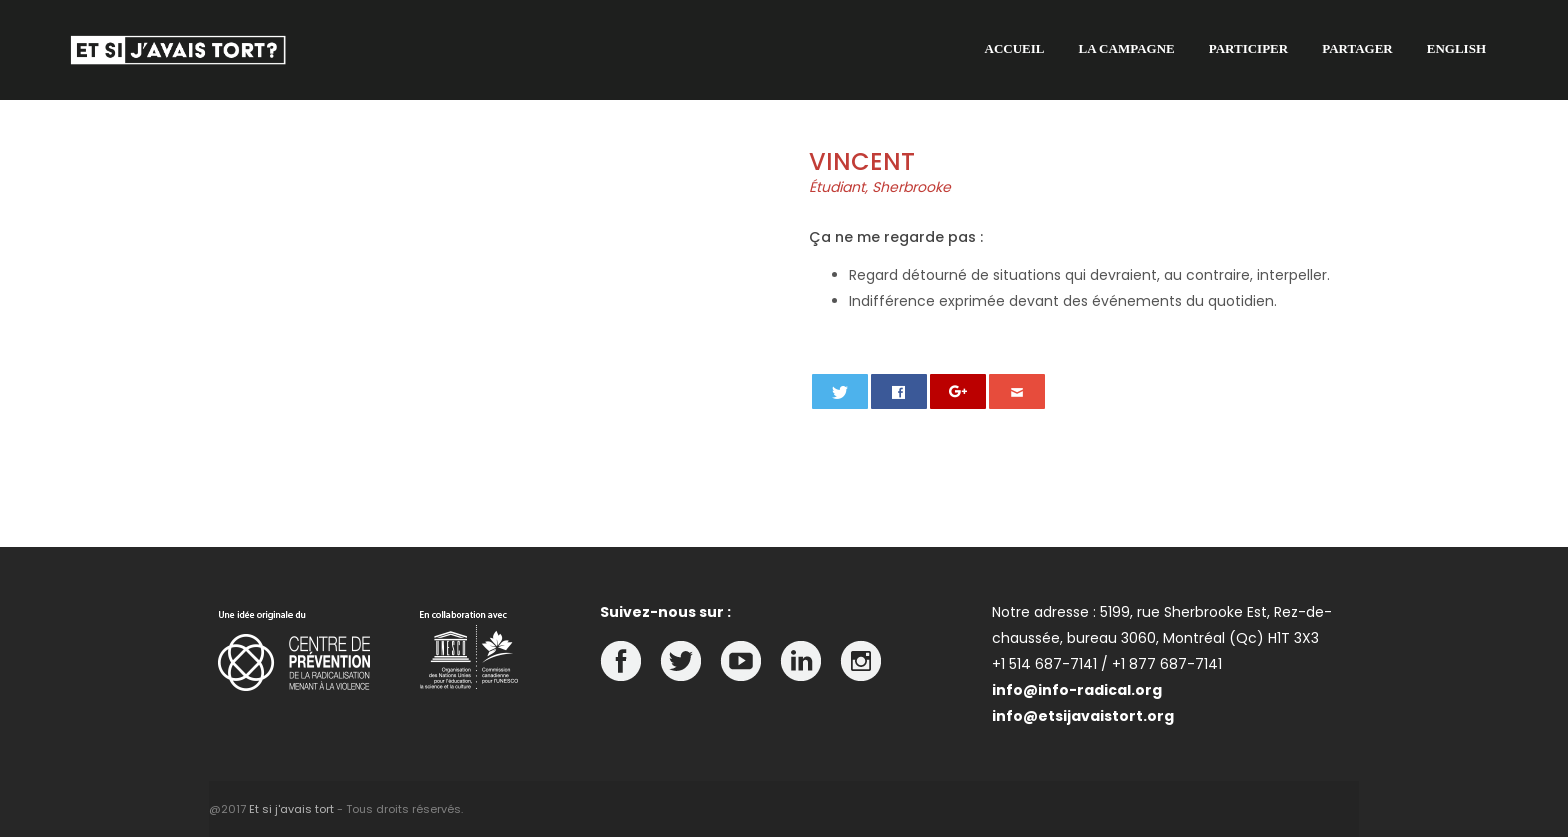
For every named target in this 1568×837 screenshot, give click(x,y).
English (1456, 48)
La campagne (1127, 48)
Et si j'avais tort (291, 809)
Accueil (1015, 48)
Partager (1357, 48)
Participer (1248, 48)
